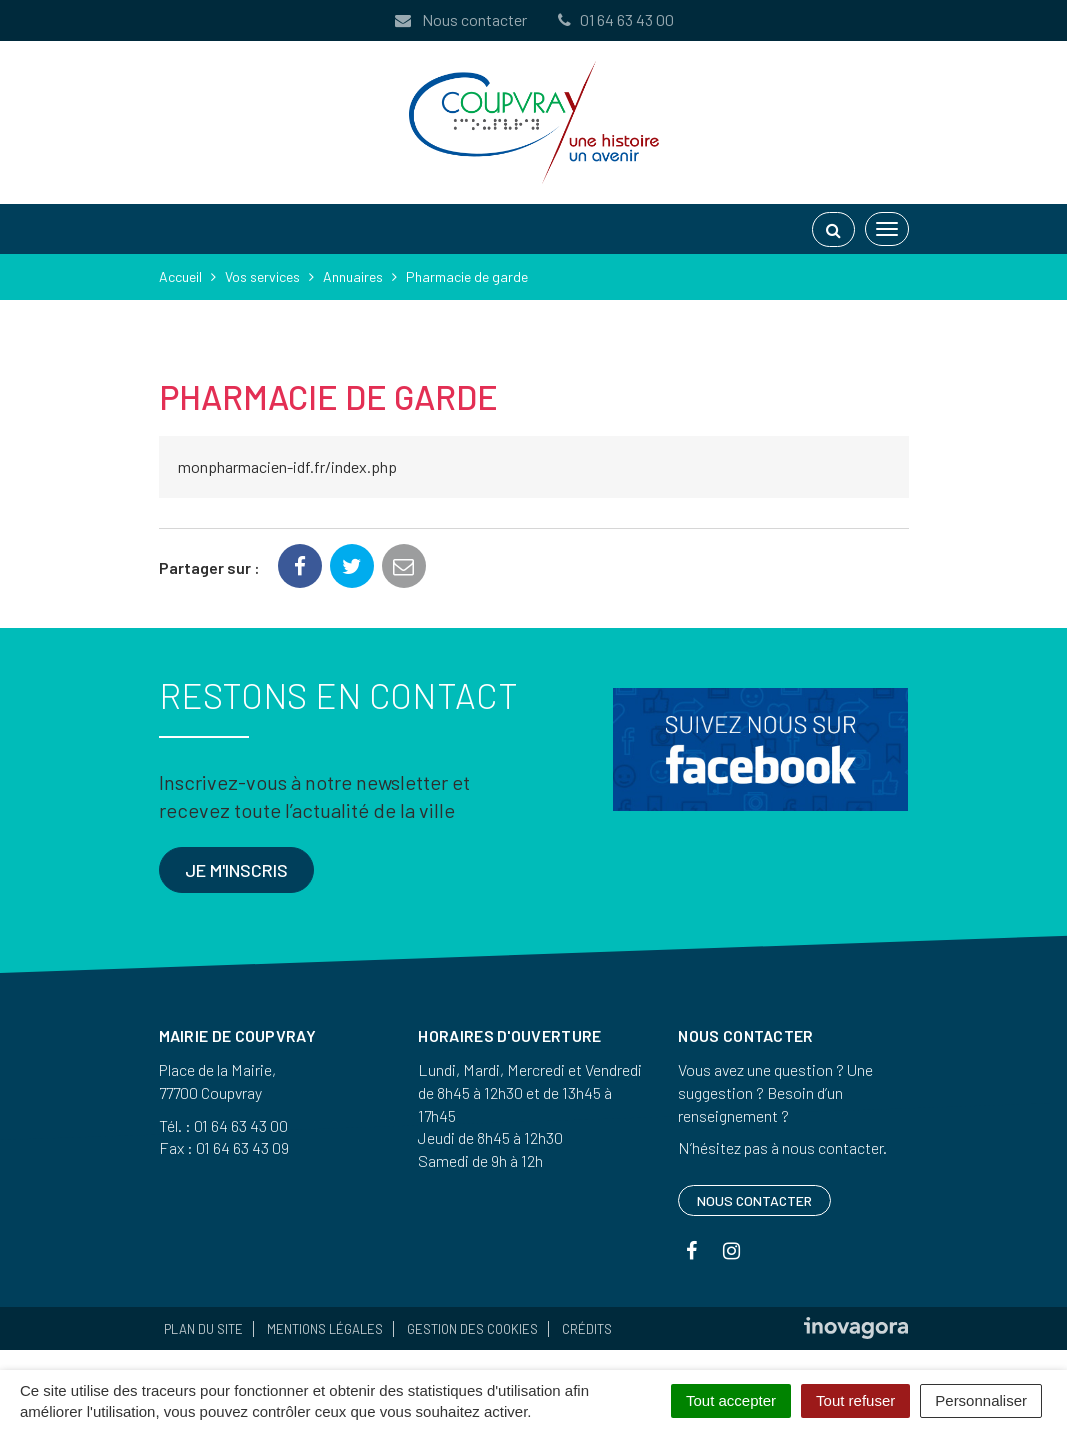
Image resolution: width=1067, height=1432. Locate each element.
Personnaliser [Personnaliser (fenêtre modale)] (981, 1400)
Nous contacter (460, 19)
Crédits (587, 1329)
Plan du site (203, 1329)
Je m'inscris (236, 870)
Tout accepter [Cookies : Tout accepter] (731, 1400)
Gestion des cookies (472, 1329)
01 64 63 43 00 (615, 19)
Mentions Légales (325, 1329)
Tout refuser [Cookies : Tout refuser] (855, 1400)
